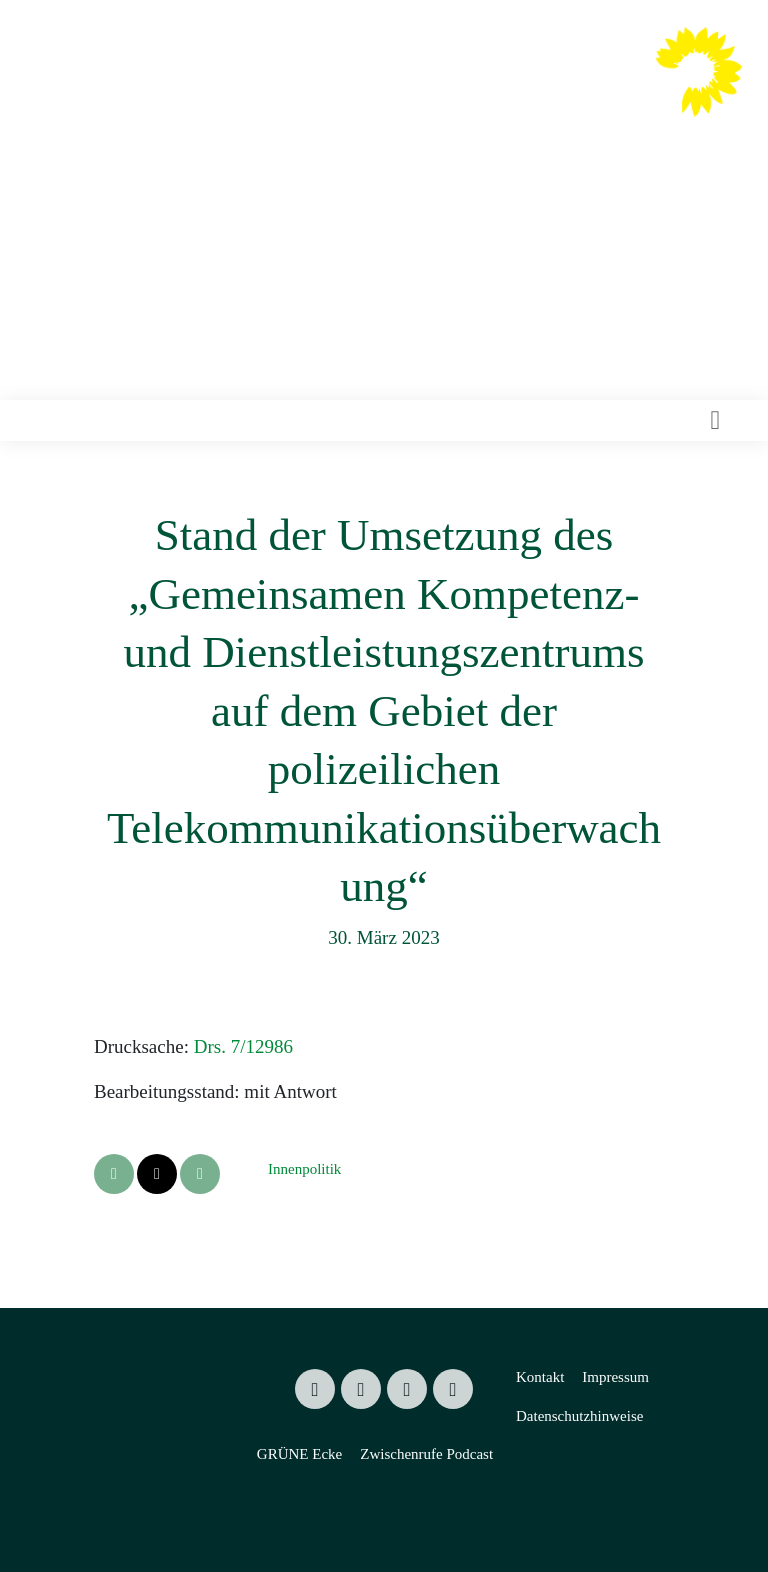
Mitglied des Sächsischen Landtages (420, 129)
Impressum (615, 1377)
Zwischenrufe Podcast (426, 1454)
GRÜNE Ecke (299, 1454)
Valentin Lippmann (454, 91)
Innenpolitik (304, 1169)
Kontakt (540, 1377)
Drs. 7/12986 (243, 1046)
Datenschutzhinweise (579, 1416)
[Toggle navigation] (715, 421)
